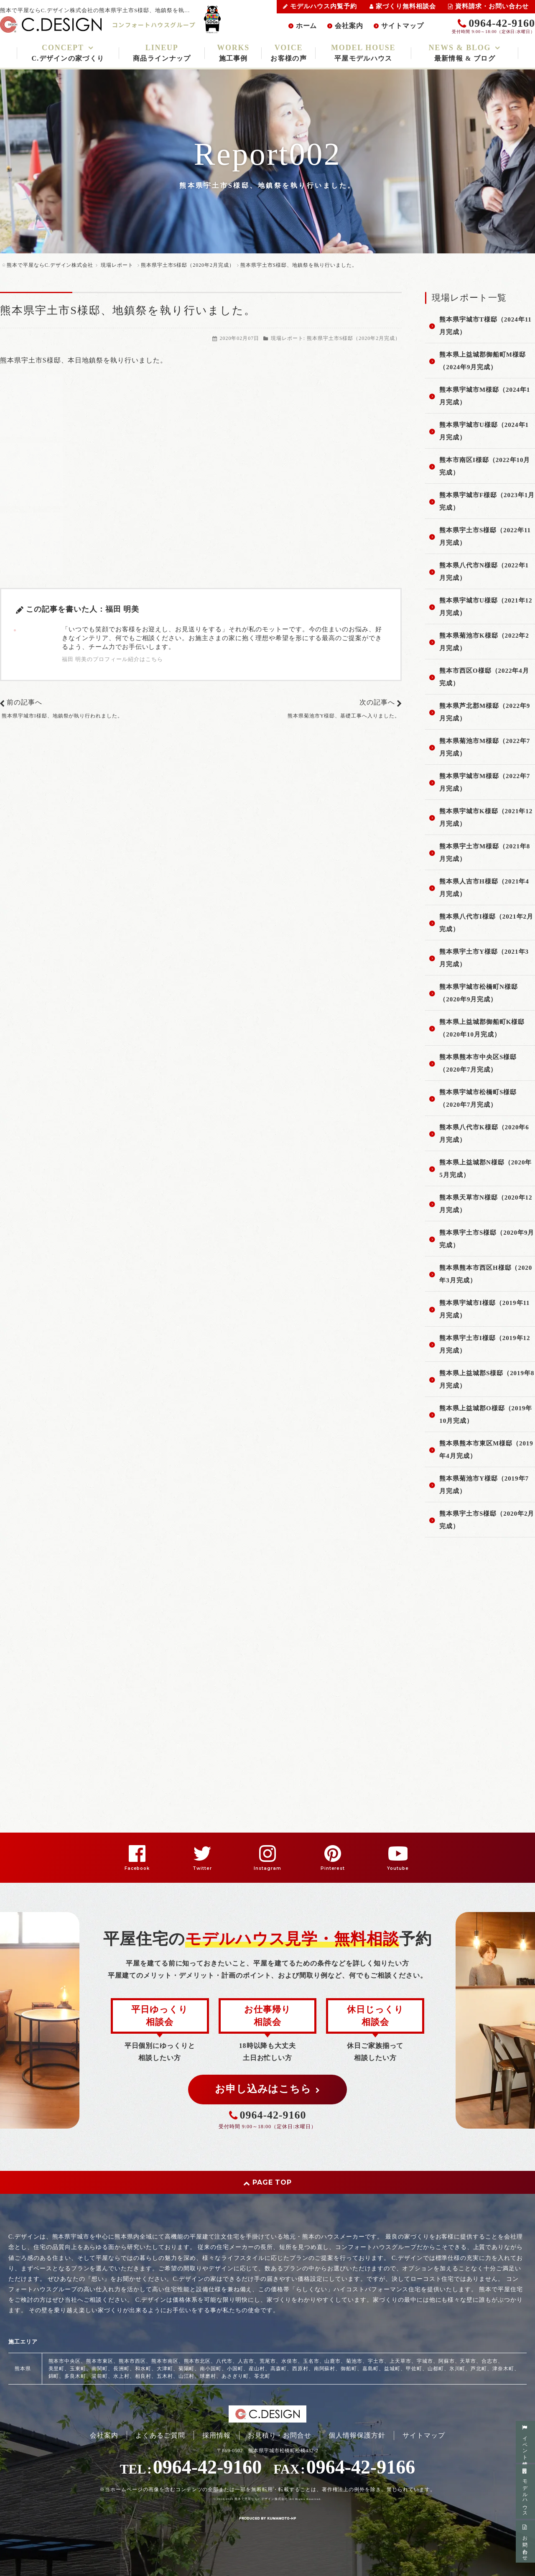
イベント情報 (525, 2442)
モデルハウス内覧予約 (320, 6)
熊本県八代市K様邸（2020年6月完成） (484, 1133)
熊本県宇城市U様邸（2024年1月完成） (484, 431)
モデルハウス (525, 2491)
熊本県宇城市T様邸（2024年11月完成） (485, 325)
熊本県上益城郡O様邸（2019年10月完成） (485, 1414)
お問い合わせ (525, 2541)
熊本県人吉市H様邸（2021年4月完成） (484, 887)
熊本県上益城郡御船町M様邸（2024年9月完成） (482, 360)
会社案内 (349, 25)
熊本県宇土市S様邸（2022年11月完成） (485, 536)
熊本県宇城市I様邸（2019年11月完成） (484, 1309)
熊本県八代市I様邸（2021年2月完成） (486, 922)
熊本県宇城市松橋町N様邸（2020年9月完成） (478, 993)
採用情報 (216, 2435)
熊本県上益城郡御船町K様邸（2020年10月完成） (482, 1028)
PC (105, 2530)
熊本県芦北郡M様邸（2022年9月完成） (484, 712)
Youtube (398, 1868)
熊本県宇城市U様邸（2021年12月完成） (485, 606)
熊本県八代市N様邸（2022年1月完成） (484, 571)
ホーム (306, 25)
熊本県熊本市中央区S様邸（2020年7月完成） (478, 1063)
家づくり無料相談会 (402, 6)
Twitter (202, 1868)
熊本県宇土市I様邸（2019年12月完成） (484, 1344)
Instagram (267, 1868)
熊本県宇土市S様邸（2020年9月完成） (486, 1238)
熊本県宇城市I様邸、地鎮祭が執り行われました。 (62, 716)
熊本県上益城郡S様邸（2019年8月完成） (486, 1379)
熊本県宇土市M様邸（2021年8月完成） (484, 852)
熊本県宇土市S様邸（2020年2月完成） (353, 338)
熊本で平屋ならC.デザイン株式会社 (261, 2499)
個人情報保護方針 (357, 2435)
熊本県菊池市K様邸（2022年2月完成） (484, 641)
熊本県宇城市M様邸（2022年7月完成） (484, 782)
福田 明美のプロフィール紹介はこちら (112, 659)
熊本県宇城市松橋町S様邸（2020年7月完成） (478, 1098)
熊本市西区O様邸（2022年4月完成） (484, 677)
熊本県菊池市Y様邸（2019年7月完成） (484, 1484)
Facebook (137, 1868)
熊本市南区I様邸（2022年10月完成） (484, 466)
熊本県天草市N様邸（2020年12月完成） (485, 1203)
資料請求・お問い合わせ (488, 6)
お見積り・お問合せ (280, 2435)
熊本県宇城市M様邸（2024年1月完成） (484, 396)
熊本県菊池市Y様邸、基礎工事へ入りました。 (344, 716)
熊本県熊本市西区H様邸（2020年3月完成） (485, 1274)
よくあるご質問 (160, 2435)
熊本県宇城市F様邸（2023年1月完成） (487, 501)
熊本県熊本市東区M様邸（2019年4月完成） (486, 1449)
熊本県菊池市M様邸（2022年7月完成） (484, 747)
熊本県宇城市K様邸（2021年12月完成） (485, 817)
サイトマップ (402, 25)
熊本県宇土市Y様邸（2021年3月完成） (484, 958)
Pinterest (333, 1868)
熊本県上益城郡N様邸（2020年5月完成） (485, 1168)
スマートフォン (76, 2530)
